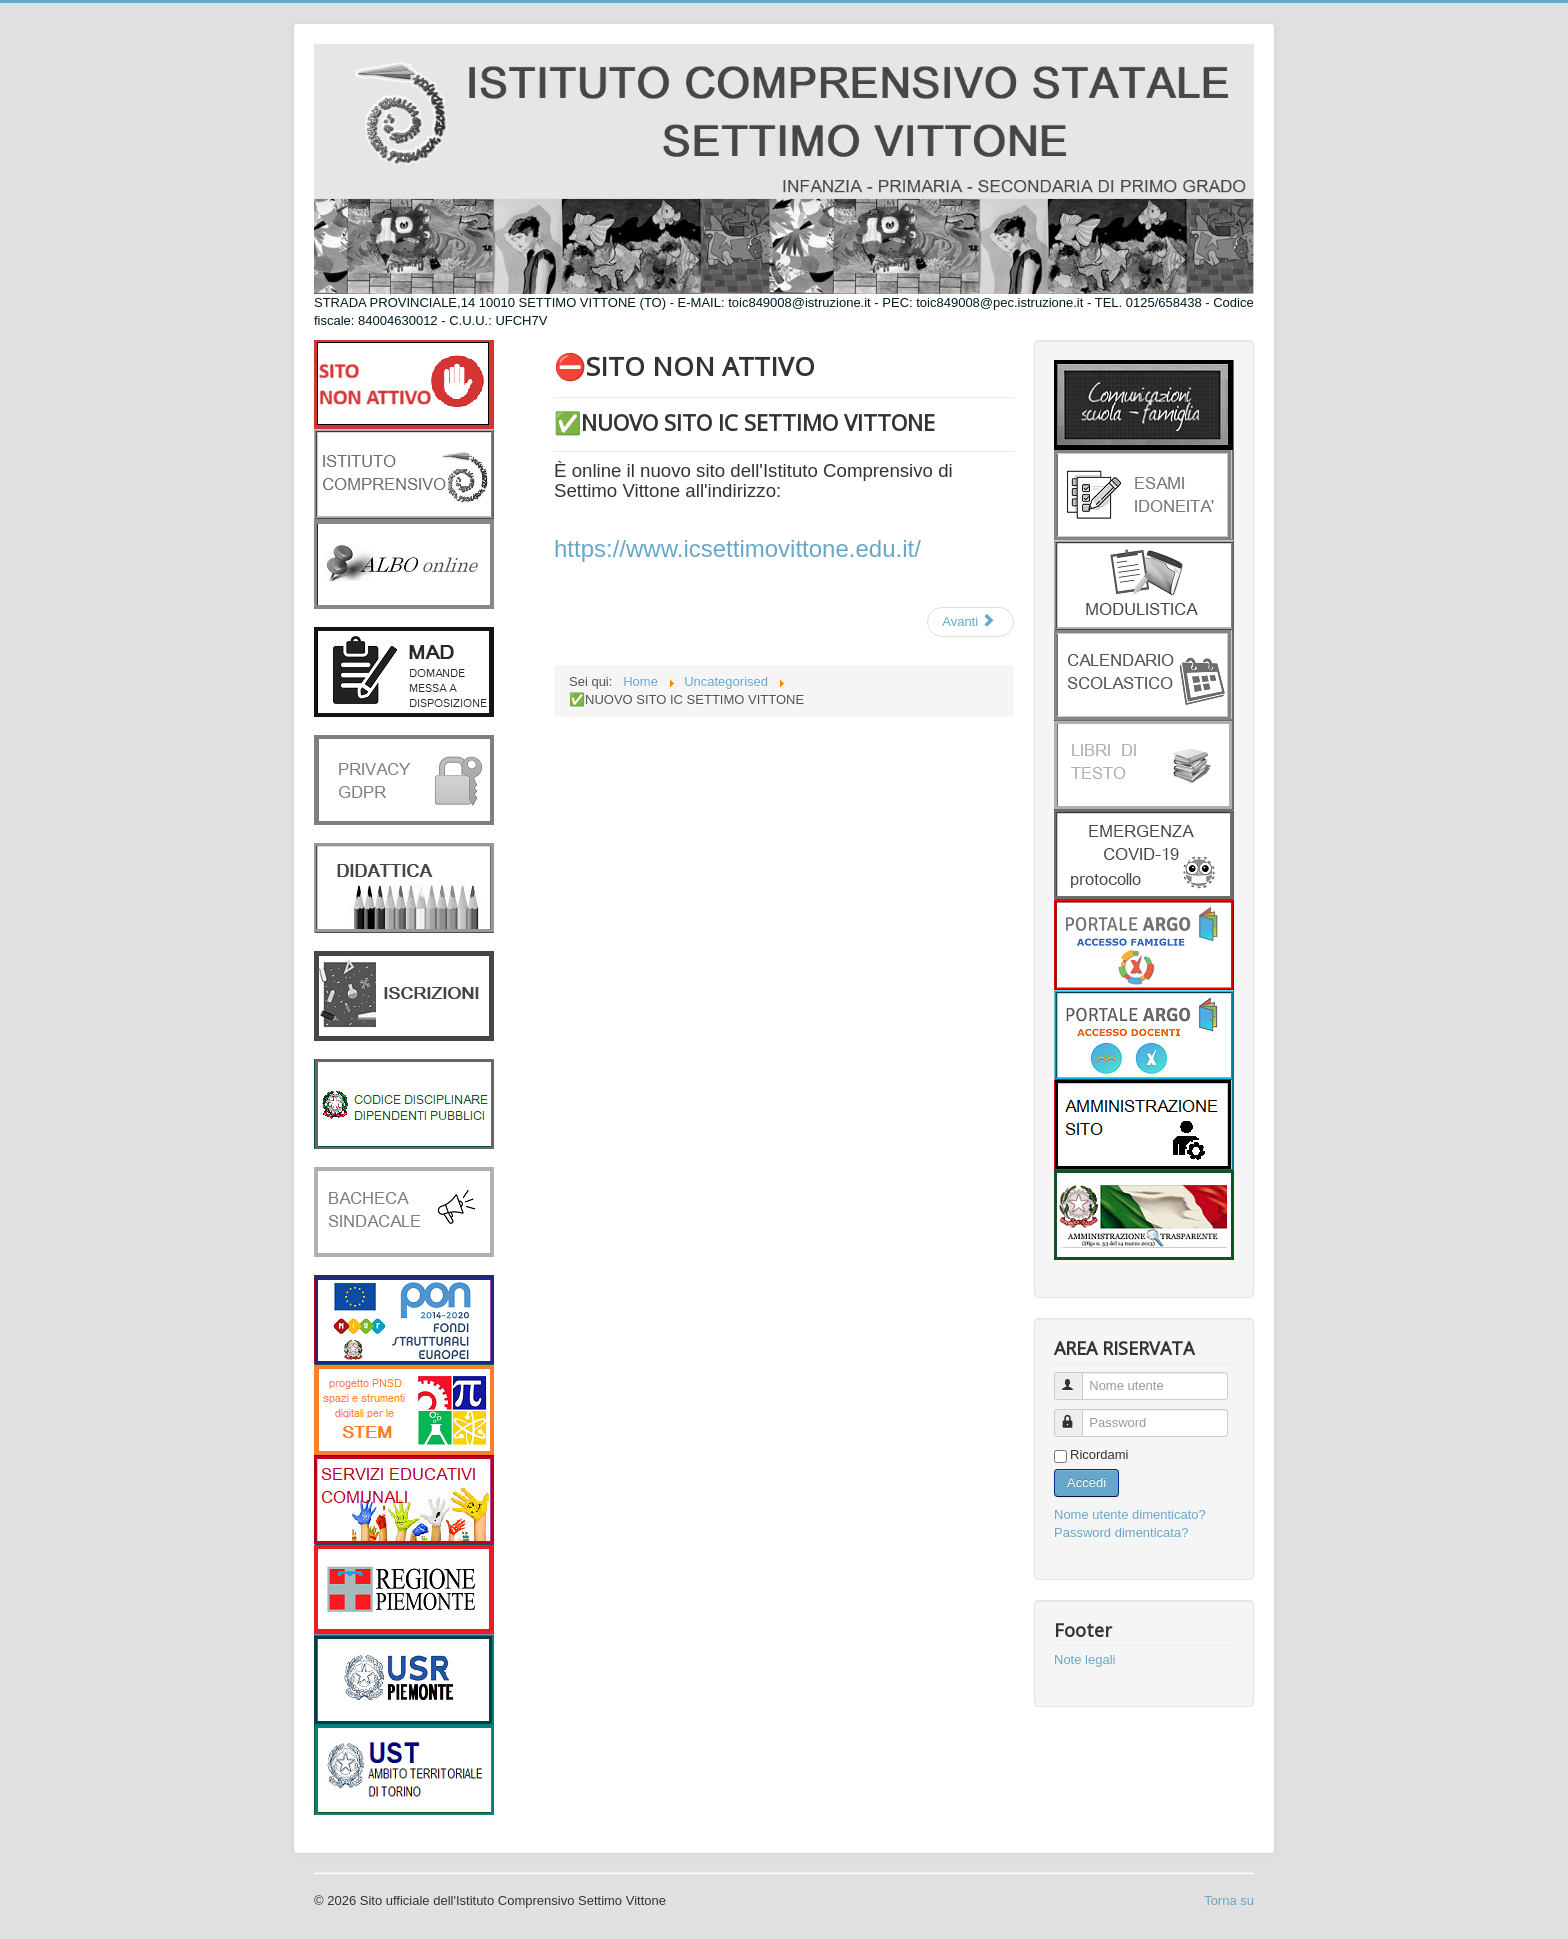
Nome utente (1077, 1377)
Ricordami (1099, 1454)
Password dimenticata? (1121, 1532)
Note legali (1084, 1659)
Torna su (1229, 1900)
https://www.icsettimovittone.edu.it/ (737, 548)
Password (1077, 1414)
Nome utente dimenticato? (1130, 1514)
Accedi (1086, 1482)
